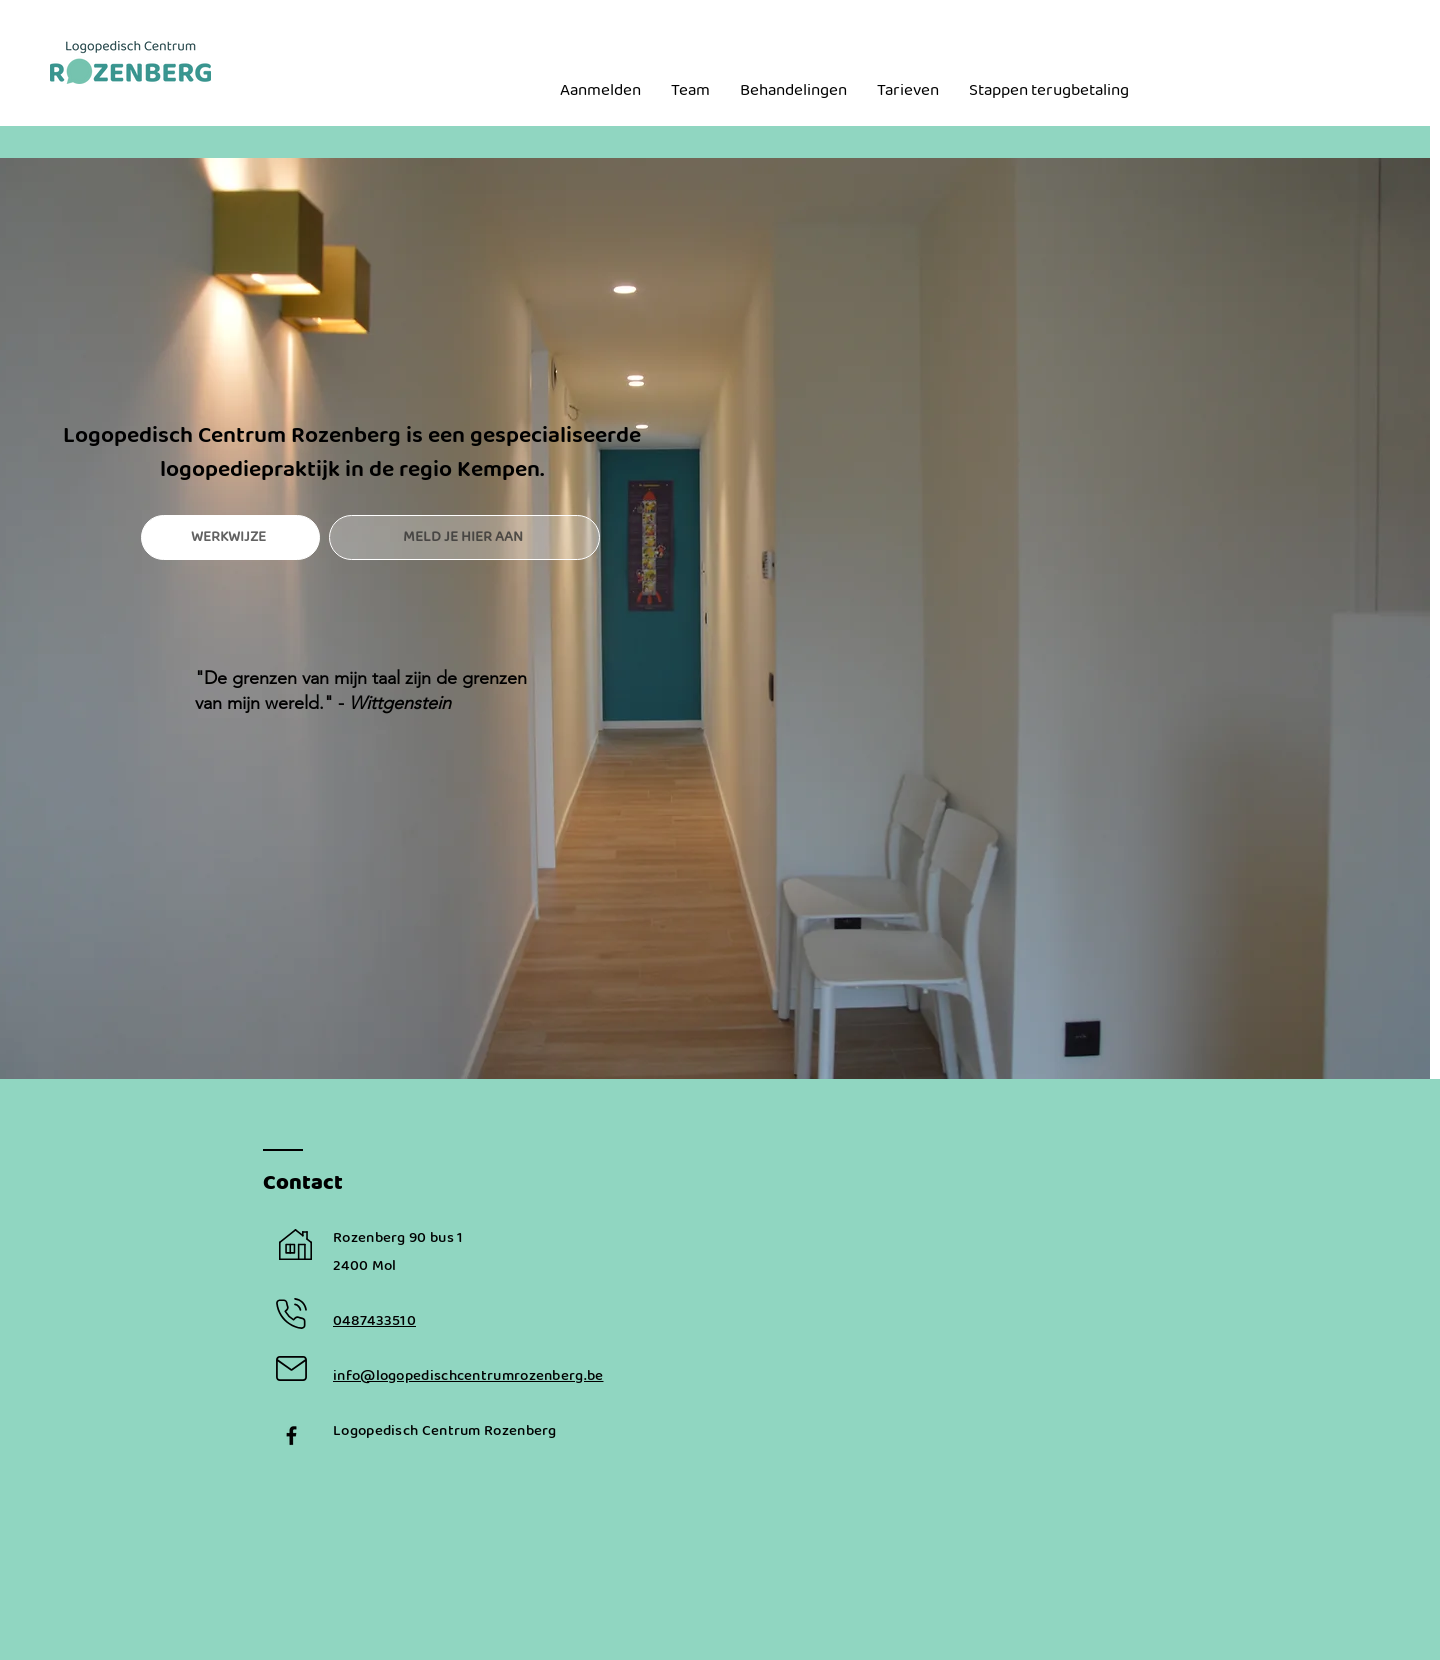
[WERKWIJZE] (230, 537)
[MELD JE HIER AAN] (464, 537)
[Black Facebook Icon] (291, 1435)
